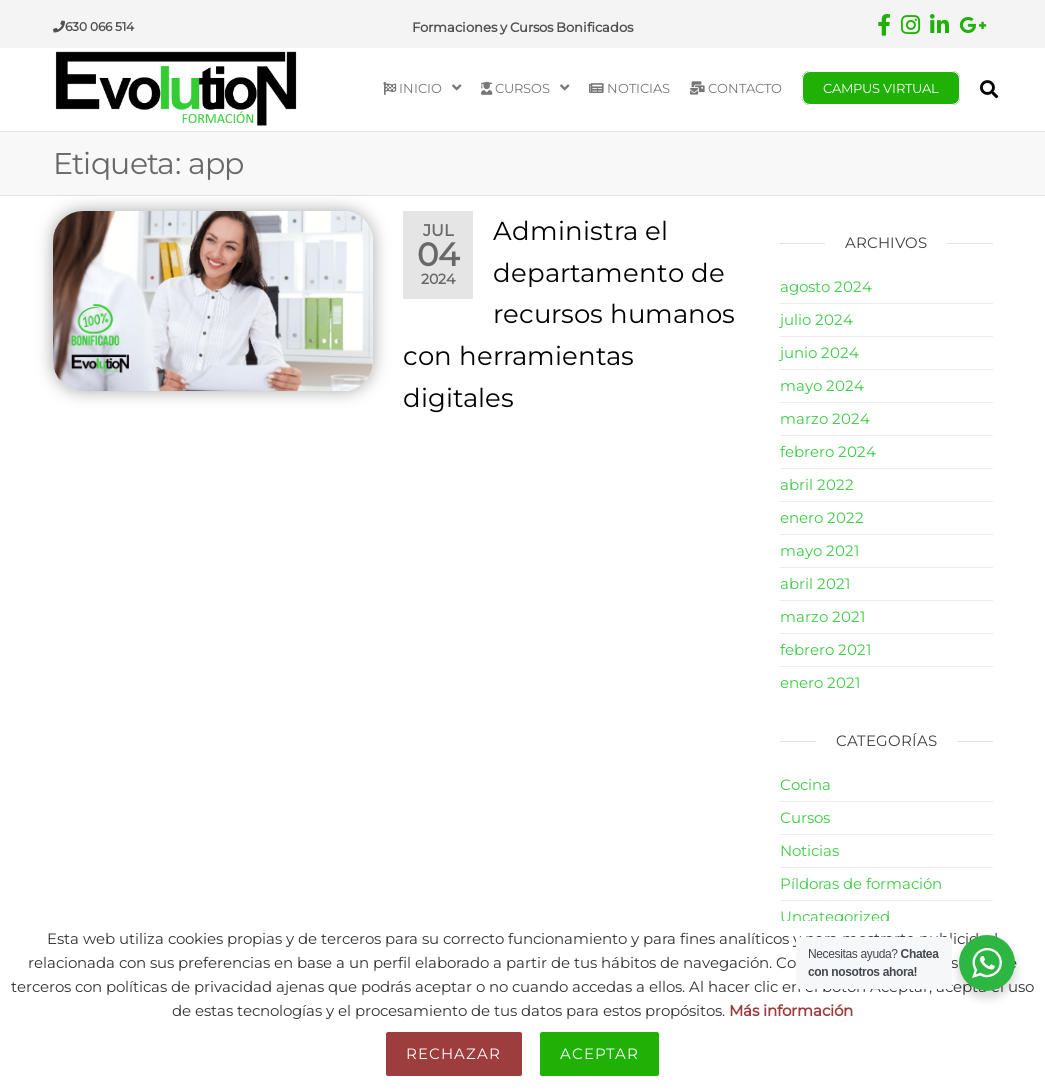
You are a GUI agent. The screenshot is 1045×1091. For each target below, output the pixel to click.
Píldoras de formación (861, 883)
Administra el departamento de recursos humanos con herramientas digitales (569, 314)
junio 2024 (819, 352)
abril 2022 (817, 484)
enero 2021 (820, 682)
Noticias (629, 88)
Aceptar (600, 1053)
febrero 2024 (828, 451)
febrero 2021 (825, 649)
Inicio (412, 88)
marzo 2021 (822, 616)
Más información (791, 1010)
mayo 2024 (822, 385)
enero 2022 (822, 517)
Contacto (736, 88)
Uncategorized (835, 916)
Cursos (515, 88)
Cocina (805, 784)
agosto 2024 (826, 286)
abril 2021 (815, 583)
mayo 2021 (819, 550)
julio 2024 (816, 319)
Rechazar (454, 1053)
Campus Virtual (881, 88)
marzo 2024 (825, 418)
